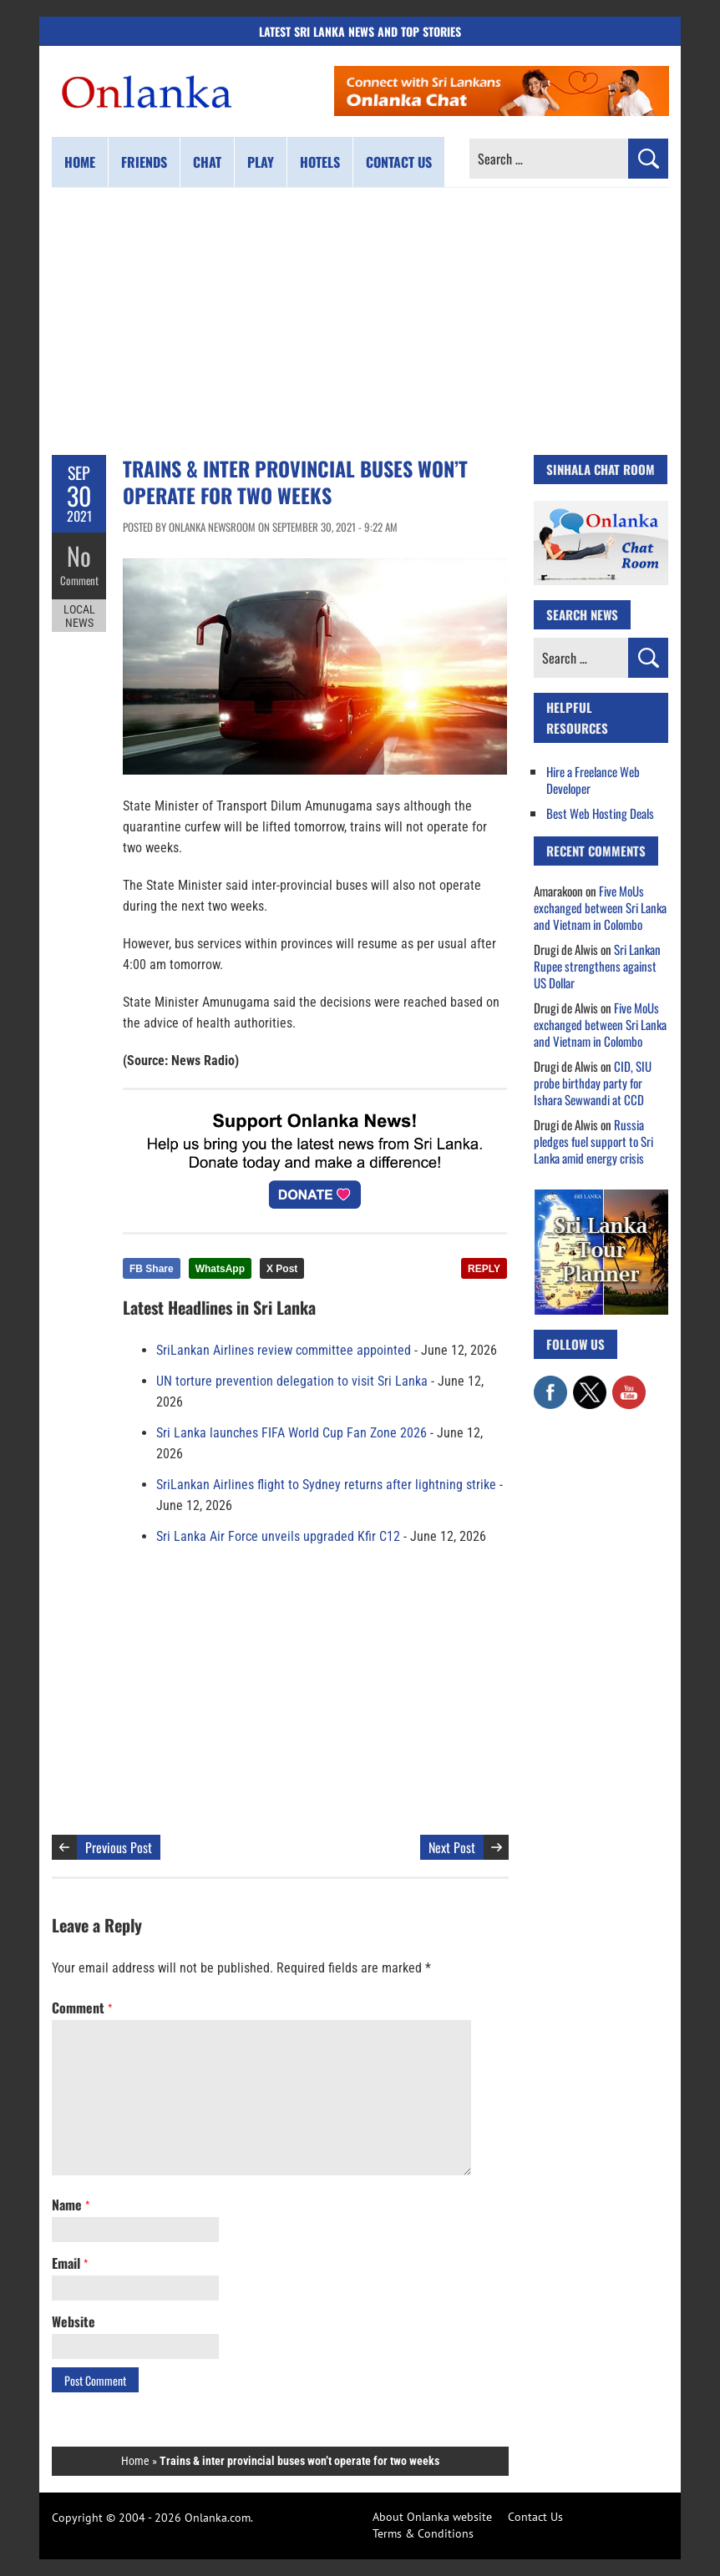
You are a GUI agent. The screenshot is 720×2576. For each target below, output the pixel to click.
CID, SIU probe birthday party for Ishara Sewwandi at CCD (593, 1083)
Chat (207, 162)
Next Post (451, 1847)
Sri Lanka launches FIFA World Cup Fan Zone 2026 (291, 1433)
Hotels (320, 162)
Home (79, 162)
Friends (144, 162)
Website (73, 2321)
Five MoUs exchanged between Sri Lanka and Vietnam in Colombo (600, 907)
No (79, 555)
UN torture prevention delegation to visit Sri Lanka (292, 1381)
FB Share (151, 1269)
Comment (79, 580)
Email (70, 2263)
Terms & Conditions (423, 2533)
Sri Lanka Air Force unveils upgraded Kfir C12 (278, 1536)
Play (260, 162)
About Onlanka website (432, 2516)
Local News (79, 616)
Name (70, 2205)
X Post (281, 1269)
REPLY (484, 1269)
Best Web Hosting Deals (600, 813)
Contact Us (535, 2516)
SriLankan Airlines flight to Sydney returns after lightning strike (326, 1485)
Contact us (399, 162)
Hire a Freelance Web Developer (593, 779)
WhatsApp (220, 1269)
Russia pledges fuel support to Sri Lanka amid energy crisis (593, 1141)
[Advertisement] (360, 321)
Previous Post (118, 1847)
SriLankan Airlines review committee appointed (283, 1350)
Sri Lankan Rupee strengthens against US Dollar (597, 966)
